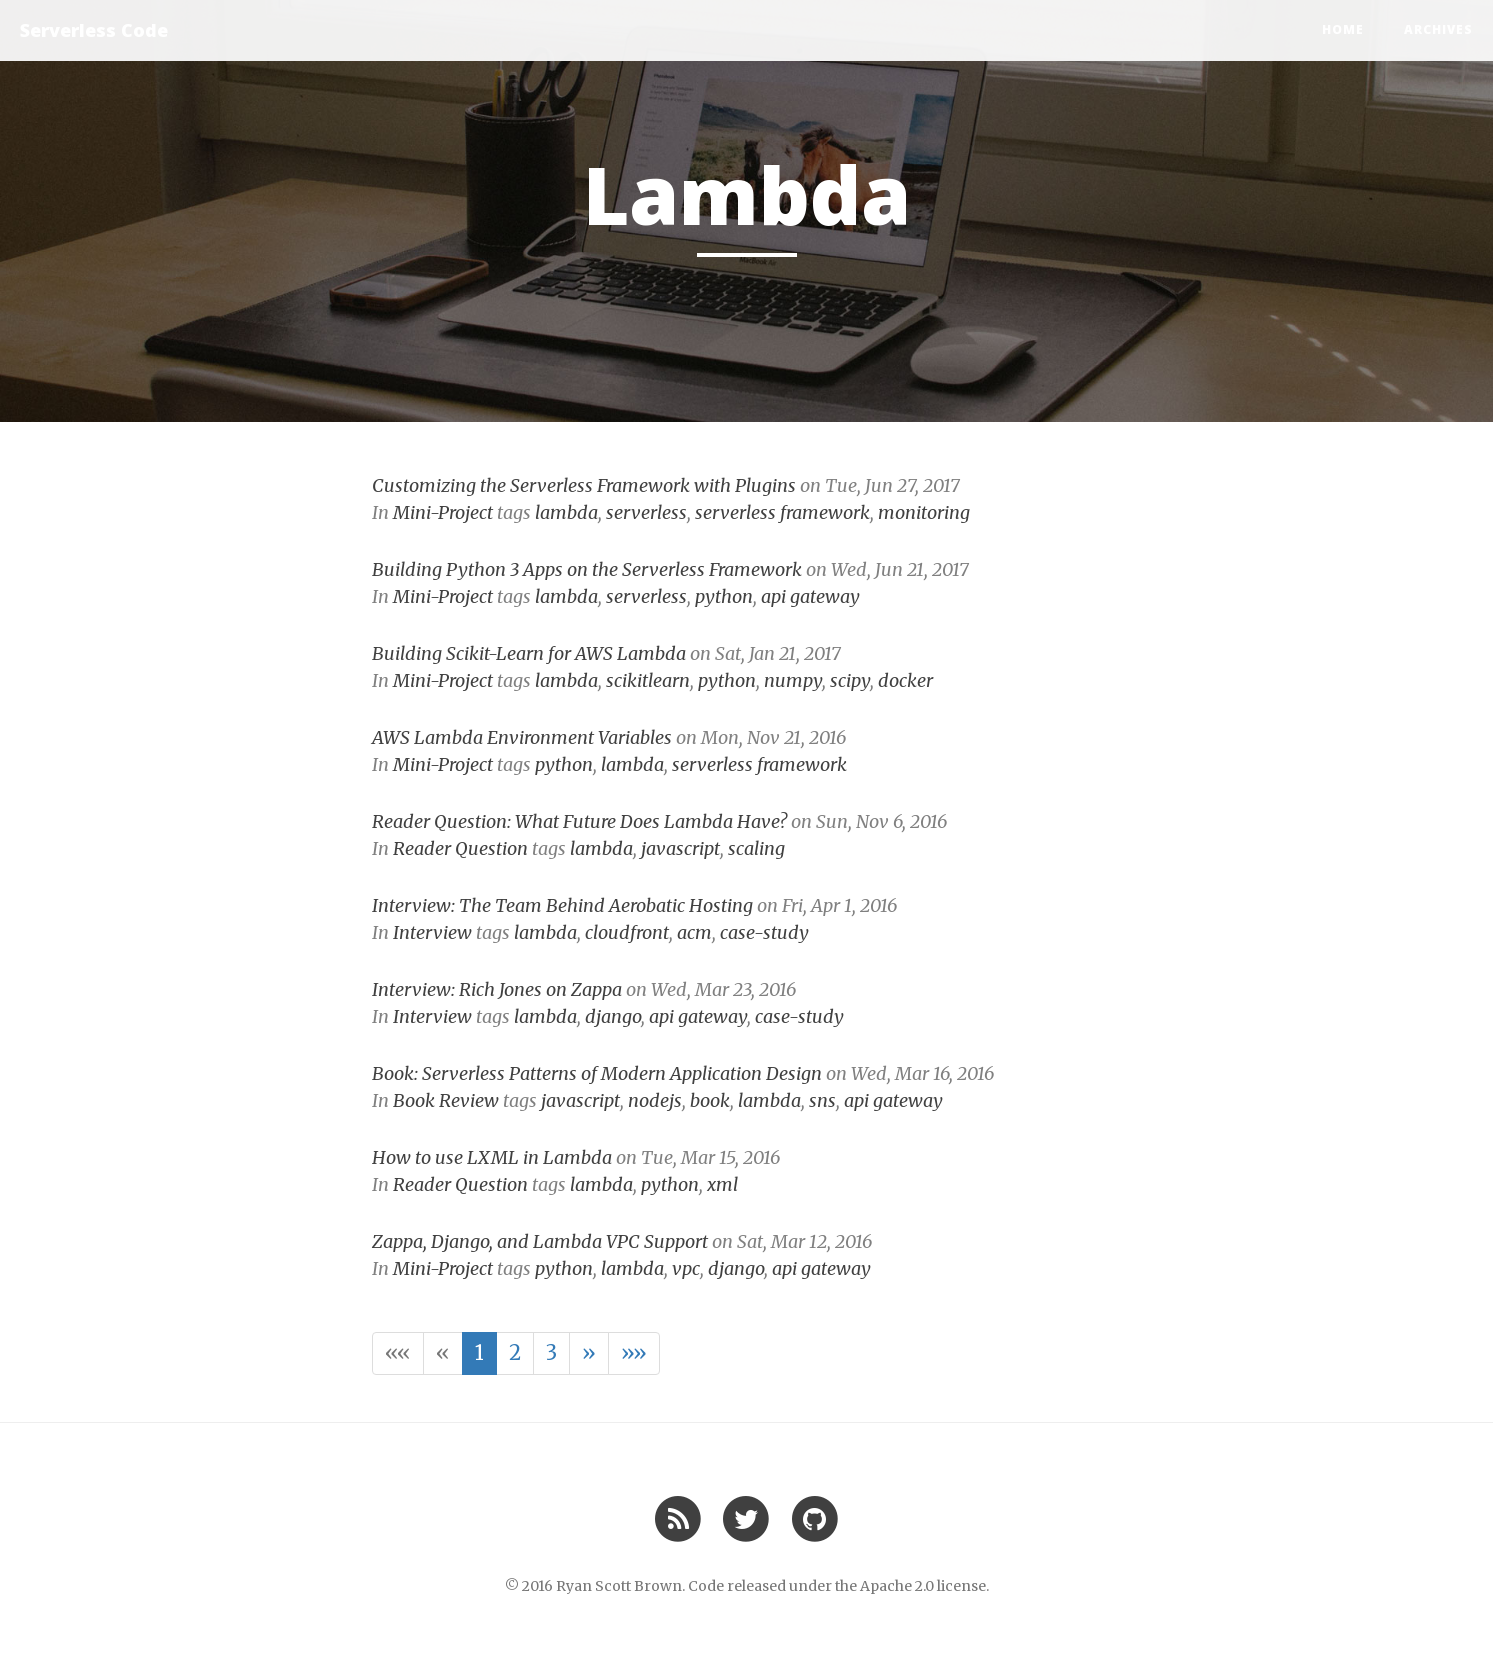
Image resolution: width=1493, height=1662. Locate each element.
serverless (646, 512)
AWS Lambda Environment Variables (522, 737)
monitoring (924, 512)
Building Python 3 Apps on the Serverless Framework (587, 569)
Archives (1438, 29)
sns (822, 1100)
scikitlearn (648, 680)
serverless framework (782, 512)
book (710, 1100)
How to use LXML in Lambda (492, 1157)
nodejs (655, 1100)
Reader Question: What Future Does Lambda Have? (579, 821)
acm (694, 932)
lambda (566, 512)
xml (722, 1184)
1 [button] (479, 1352)
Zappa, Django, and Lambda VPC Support (540, 1241)
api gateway (810, 596)
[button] (398, 1353)
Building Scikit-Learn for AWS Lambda (529, 653)
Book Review (446, 1100)
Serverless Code (94, 30)
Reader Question (460, 848)
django (613, 1016)
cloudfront (627, 932)
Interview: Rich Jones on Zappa (497, 989)
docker (905, 680)
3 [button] (551, 1352)
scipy (850, 680)
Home (1343, 29)
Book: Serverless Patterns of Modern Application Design (597, 1073)
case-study (764, 932)
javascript (680, 848)
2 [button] (515, 1352)
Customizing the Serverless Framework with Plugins (584, 485)
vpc (686, 1268)
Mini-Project (443, 512)
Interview (432, 932)
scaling (756, 848)
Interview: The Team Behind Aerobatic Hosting (562, 905)
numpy (793, 680)
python (724, 596)
